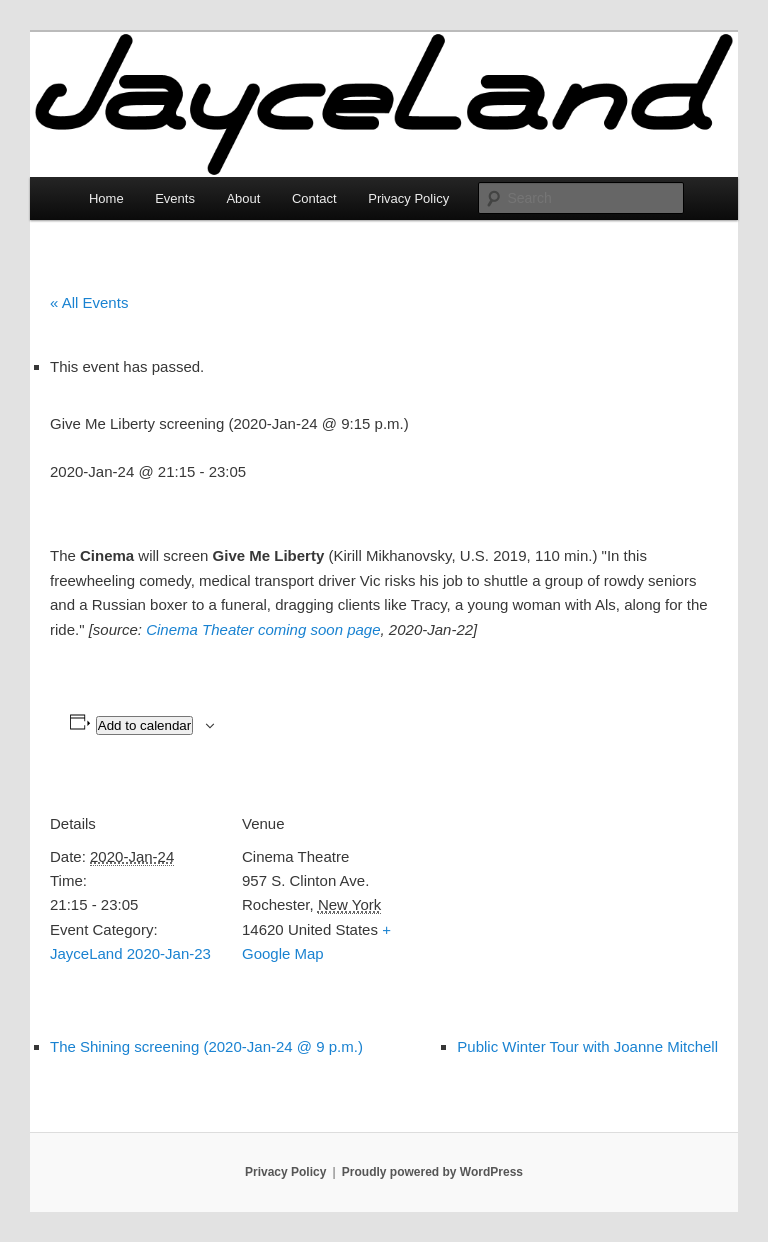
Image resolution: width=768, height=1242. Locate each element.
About (243, 198)
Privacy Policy (408, 198)
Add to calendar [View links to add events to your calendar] (144, 725)
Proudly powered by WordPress (432, 1172)
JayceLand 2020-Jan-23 (130, 953)
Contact (314, 198)
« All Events (89, 302)
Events (175, 198)
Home (106, 198)
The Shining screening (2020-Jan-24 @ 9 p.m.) (206, 1046)
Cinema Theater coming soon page (263, 629)
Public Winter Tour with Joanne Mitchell (587, 1046)
